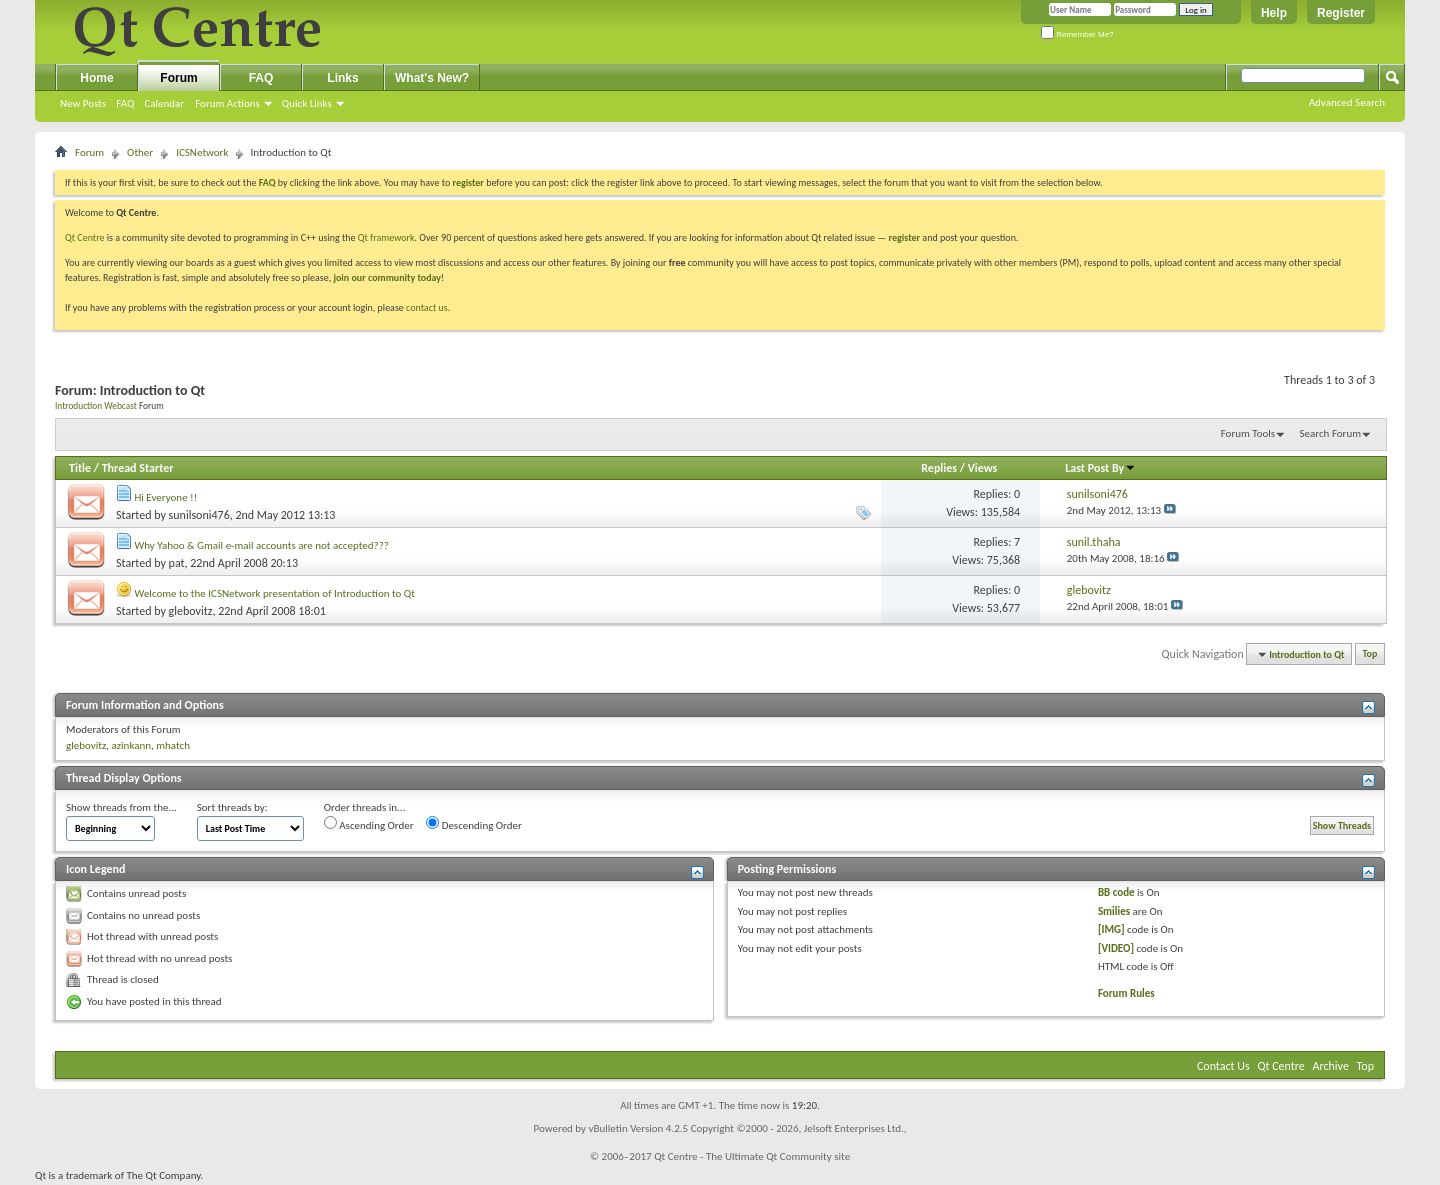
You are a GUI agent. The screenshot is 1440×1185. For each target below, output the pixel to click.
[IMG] (1111, 929)
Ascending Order (369, 824)
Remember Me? (1077, 34)
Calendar (164, 103)
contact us (427, 307)
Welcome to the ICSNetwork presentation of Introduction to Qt (275, 593)
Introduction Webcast (96, 406)
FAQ (125, 103)
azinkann (131, 745)
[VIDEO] (1116, 948)
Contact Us (1223, 1066)
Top (1370, 654)
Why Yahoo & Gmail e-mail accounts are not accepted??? (262, 545)
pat (177, 563)
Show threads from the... (121, 807)
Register (1341, 13)
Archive (1331, 1066)
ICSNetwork (202, 152)
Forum (178, 78)
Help (1274, 13)
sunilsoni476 (199, 515)
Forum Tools (1248, 433)
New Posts (83, 103)
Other (140, 152)
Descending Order (474, 824)
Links (342, 78)
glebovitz (191, 611)
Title (80, 468)
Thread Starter (138, 468)
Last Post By (1100, 468)
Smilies (1114, 911)
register (904, 237)
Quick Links (307, 103)
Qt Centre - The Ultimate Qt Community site (752, 1156)
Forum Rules (1126, 993)
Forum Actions (227, 103)
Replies (939, 468)
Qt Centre (85, 237)
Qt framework (386, 237)
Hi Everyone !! (166, 497)
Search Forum (1331, 433)
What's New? (432, 78)
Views (983, 468)
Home (96, 78)
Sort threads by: (232, 807)
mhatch (173, 745)
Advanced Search (1347, 102)
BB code (1116, 892)
